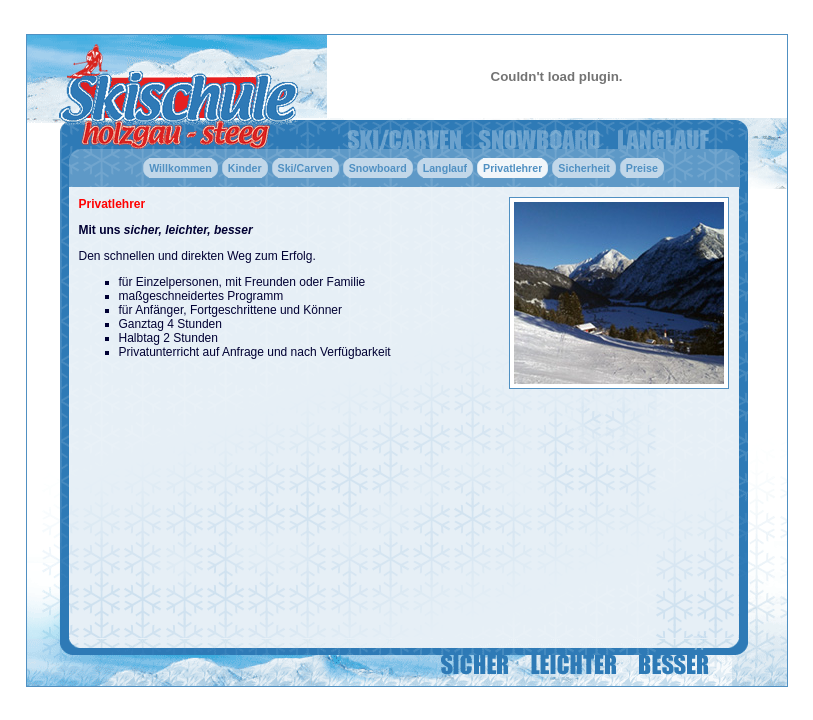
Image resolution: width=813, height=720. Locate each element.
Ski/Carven (305, 168)
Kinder (245, 168)
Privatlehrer (512, 168)
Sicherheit (584, 168)
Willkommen (180, 168)
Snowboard (378, 168)
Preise (642, 168)
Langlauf (445, 168)
